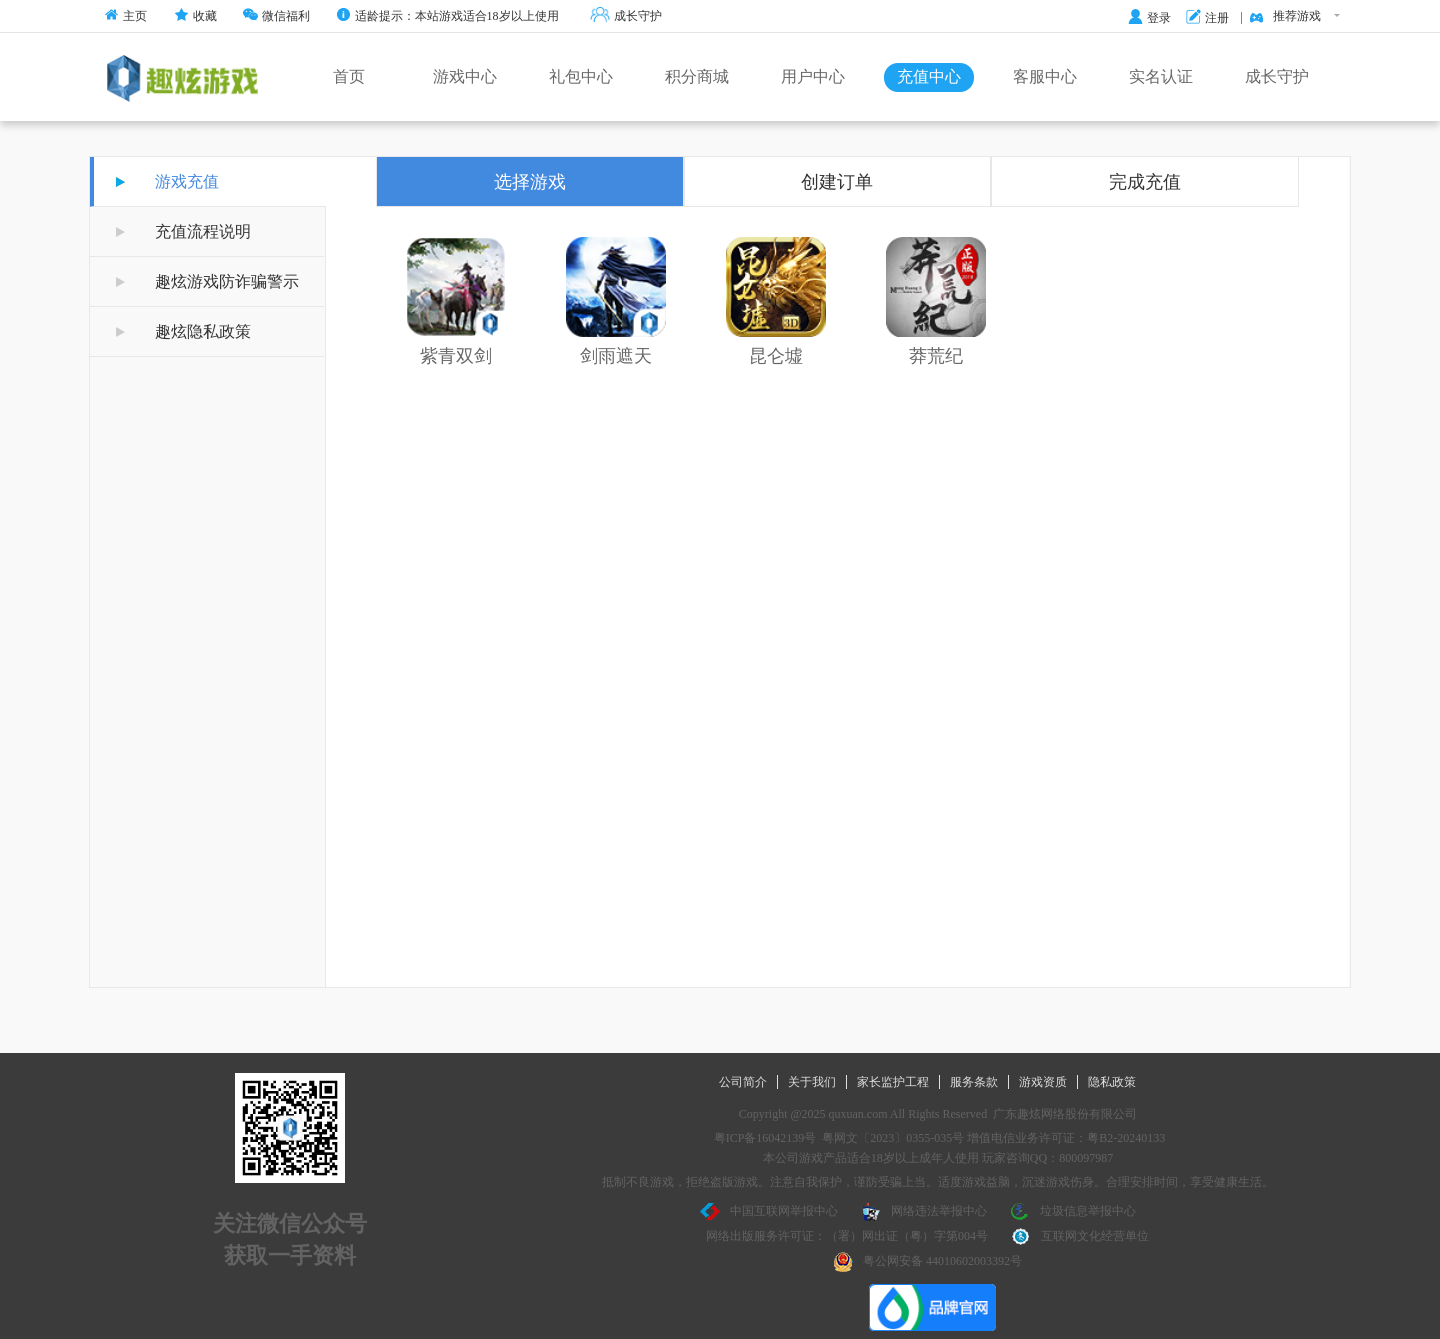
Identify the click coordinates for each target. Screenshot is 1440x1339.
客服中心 (1045, 76)
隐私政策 (1112, 1082)
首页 (349, 76)
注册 (1207, 18)
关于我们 (812, 1082)
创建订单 (837, 182)
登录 (1149, 18)
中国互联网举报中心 (769, 1212)
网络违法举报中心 (924, 1212)
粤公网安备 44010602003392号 (927, 1262)
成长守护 (626, 16)
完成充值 (1145, 182)
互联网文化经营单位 (1080, 1237)
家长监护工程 (893, 1082)
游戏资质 (1043, 1082)
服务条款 (974, 1082)
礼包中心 (581, 76)
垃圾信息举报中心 (1073, 1212)
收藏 (195, 16)
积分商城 (697, 76)
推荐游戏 (1294, 17)
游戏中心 (465, 76)
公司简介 (743, 1082)
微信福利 (276, 16)
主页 (125, 16)
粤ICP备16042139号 (765, 1138)
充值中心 (929, 76)
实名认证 (1161, 76)
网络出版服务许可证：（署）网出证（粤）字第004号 (847, 1236)
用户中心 (813, 76)
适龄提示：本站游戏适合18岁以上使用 (447, 16)
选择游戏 (530, 182)
